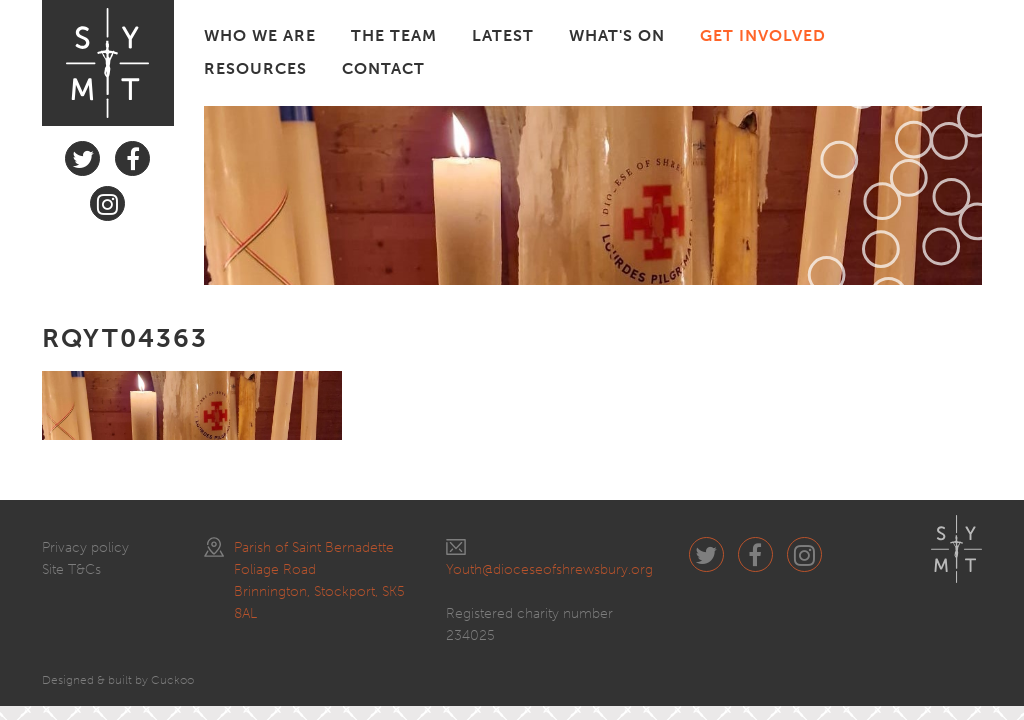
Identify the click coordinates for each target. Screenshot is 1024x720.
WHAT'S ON (617, 35)
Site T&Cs (71, 569)
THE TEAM (394, 35)
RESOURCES (255, 68)
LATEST (503, 35)
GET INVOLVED (763, 35)
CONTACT (383, 68)
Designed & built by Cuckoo (118, 680)
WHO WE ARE (260, 35)
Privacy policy (85, 547)
